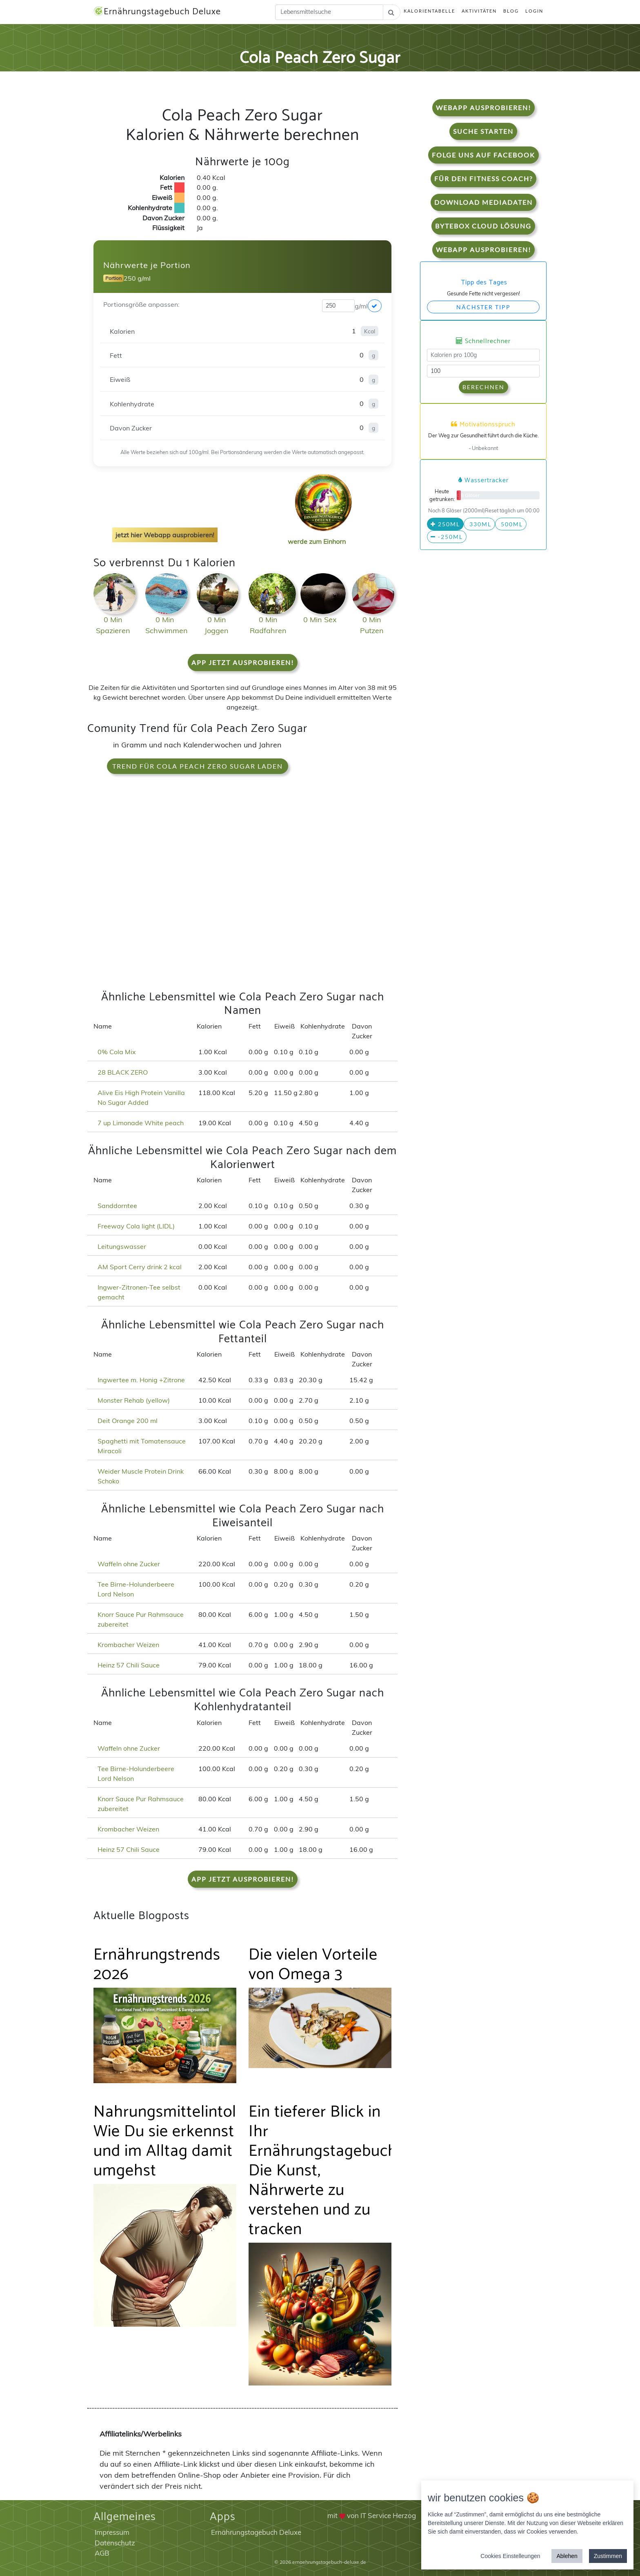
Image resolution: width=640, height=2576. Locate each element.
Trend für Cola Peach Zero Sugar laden (197, 766)
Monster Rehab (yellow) (134, 1400)
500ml (511, 524)
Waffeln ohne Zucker (129, 1564)
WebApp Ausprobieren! (483, 107)
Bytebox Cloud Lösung (483, 226)
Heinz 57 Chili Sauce (129, 1665)
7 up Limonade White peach (141, 1123)
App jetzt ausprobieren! (242, 662)
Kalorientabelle (429, 10)
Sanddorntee (117, 1206)
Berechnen (483, 387)
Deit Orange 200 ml (128, 1421)
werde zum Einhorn (321, 534)
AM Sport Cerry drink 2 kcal (140, 1267)
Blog (511, 10)
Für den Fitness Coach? (483, 178)
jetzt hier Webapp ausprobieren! (165, 535)
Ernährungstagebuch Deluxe (157, 11)
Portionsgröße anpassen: (141, 304)
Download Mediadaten (483, 202)
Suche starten (483, 131)
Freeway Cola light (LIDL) (136, 1226)
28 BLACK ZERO (123, 1072)
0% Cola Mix (117, 1052)
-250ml (447, 536)
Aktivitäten (479, 10)
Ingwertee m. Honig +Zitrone (141, 1380)
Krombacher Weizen (128, 1644)
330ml (479, 524)
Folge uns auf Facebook (483, 155)
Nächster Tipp (483, 307)
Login (534, 10)
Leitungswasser (122, 1246)
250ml (445, 524)
